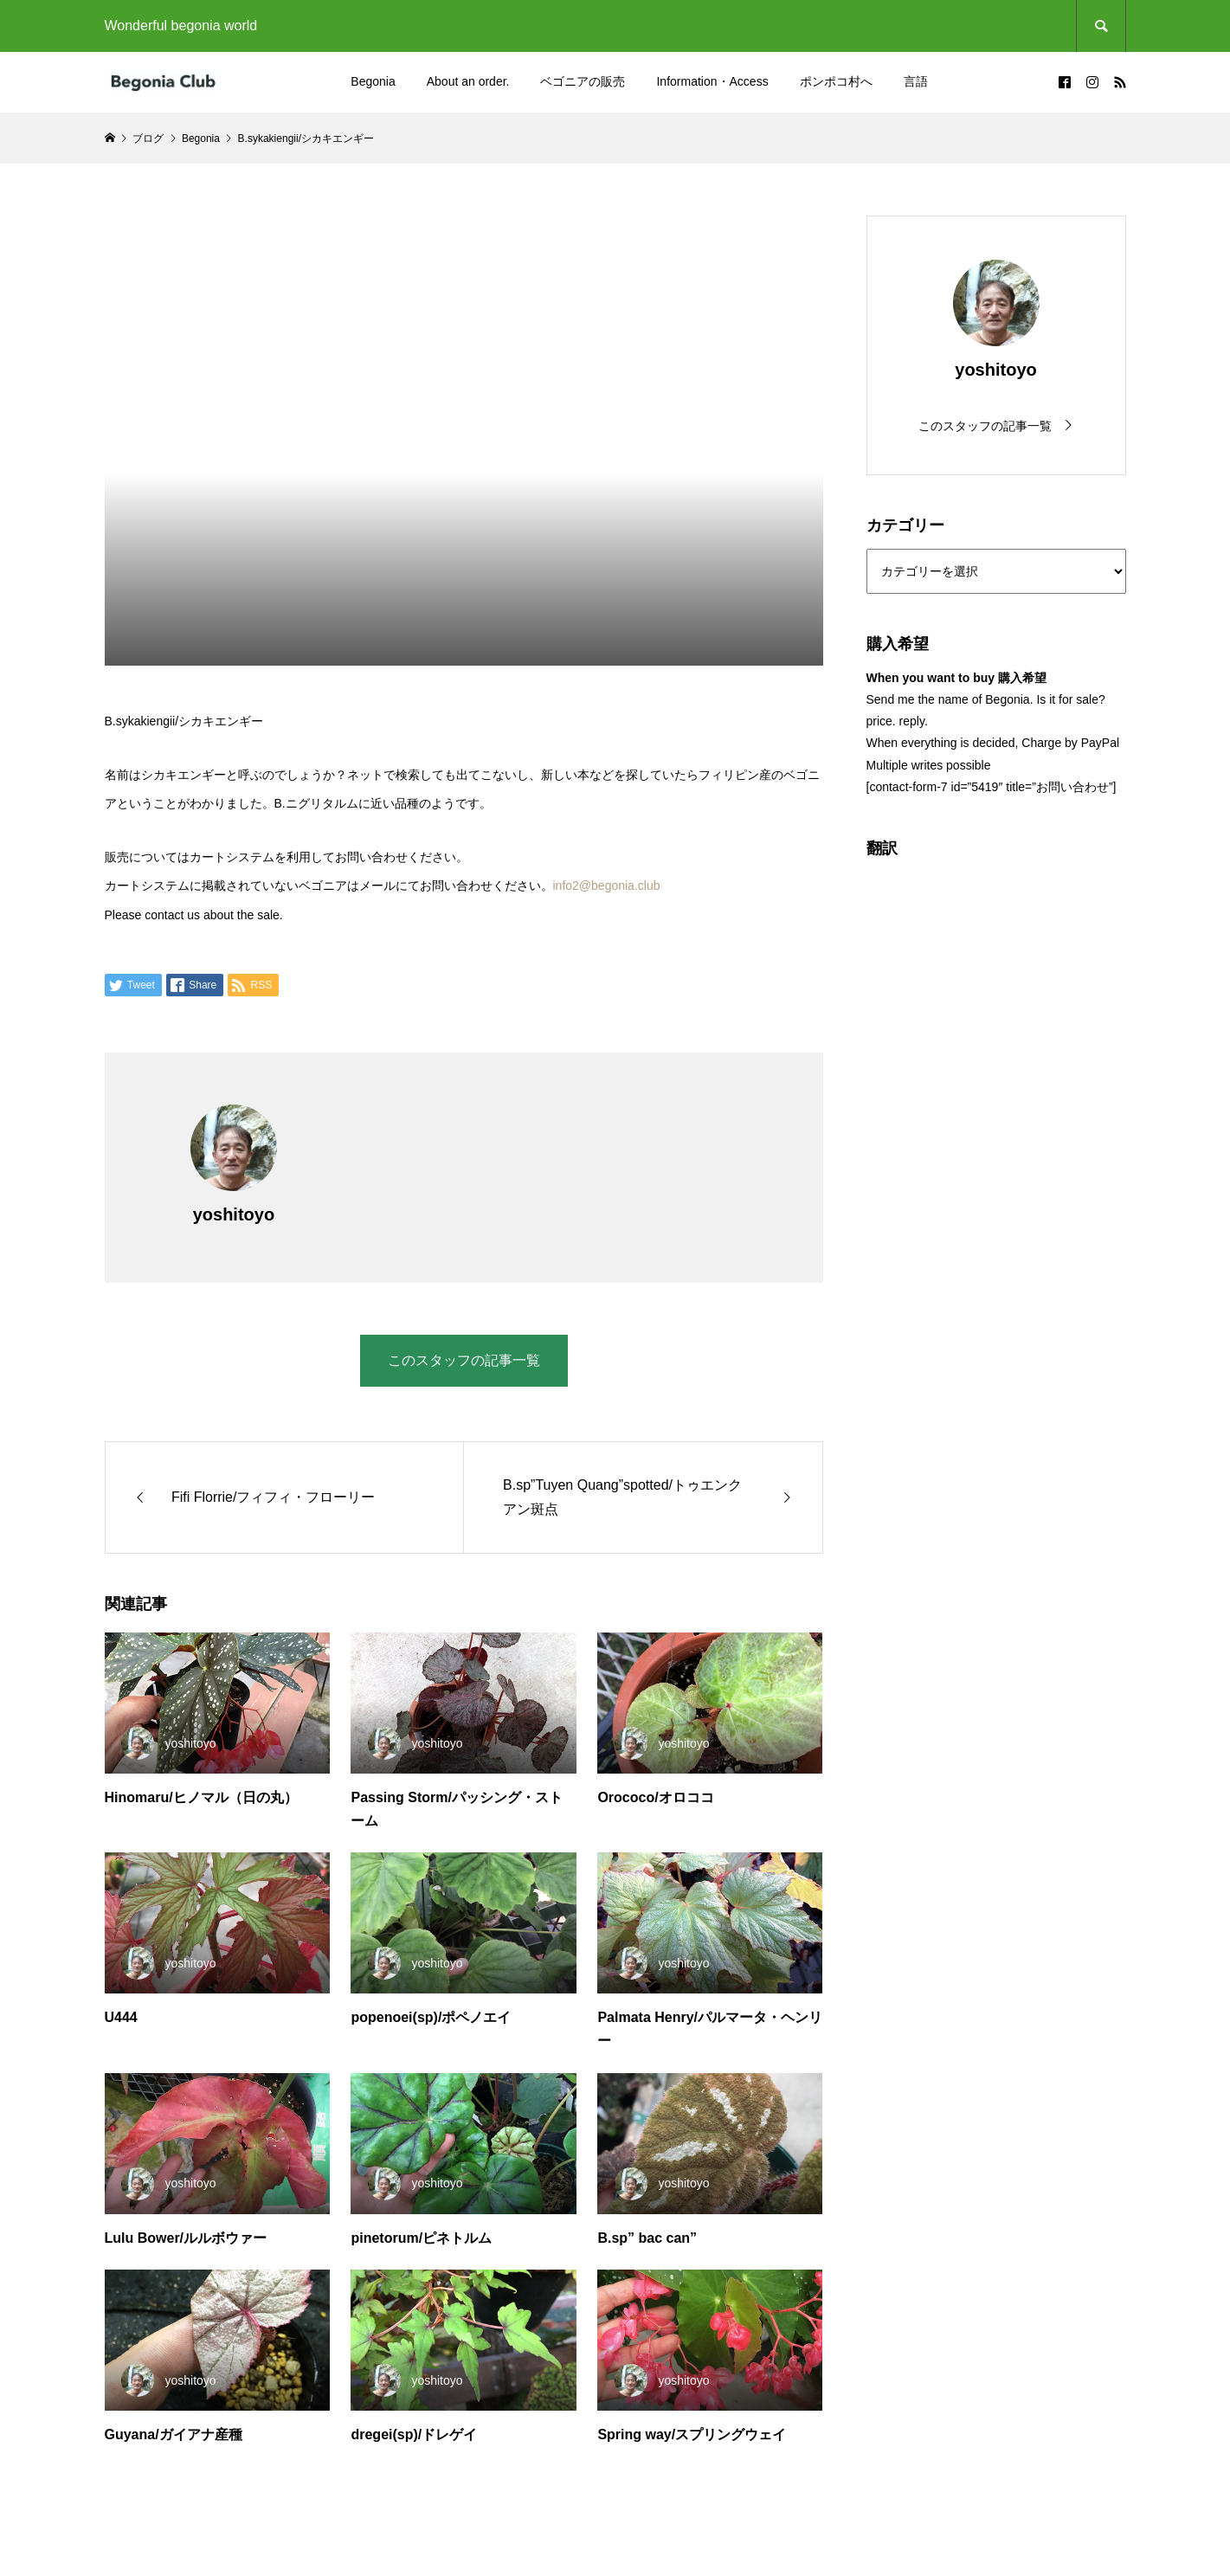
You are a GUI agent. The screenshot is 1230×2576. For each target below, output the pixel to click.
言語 (916, 81)
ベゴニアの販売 (582, 81)
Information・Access (712, 81)
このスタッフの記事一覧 (464, 1360)
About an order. (468, 81)
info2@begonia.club (606, 885)
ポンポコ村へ (836, 81)
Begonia (373, 81)
